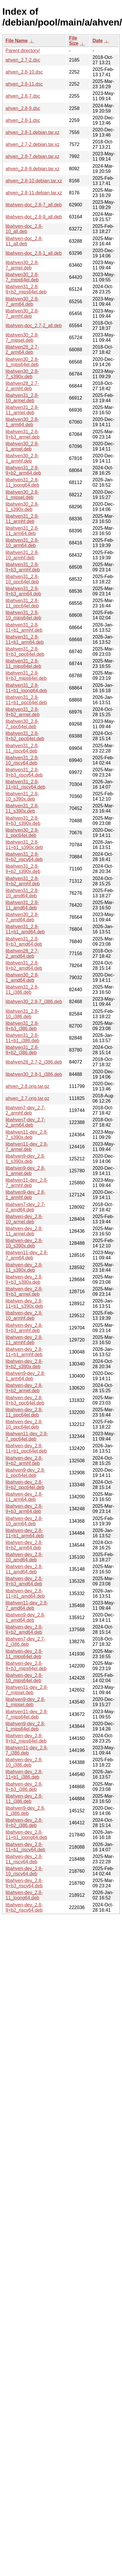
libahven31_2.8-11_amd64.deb (22, 905)
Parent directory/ (23, 50)
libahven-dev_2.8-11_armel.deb (24, 1231)
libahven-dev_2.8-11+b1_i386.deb (24, 1774)
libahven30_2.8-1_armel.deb (22, 446)
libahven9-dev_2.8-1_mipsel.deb (25, 1702)
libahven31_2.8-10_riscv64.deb (22, 760)
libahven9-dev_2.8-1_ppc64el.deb (25, 1473)
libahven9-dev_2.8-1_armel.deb (25, 1171)
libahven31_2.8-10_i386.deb (22, 1014)
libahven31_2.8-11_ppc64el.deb (22, 603)
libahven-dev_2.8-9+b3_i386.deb (24, 1787)
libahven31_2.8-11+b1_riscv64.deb (25, 784)
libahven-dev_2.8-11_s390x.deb (24, 1267)
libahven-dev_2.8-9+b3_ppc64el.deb (25, 1400)
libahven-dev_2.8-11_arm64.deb (24, 1497)
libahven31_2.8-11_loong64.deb (22, 482)
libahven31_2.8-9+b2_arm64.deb (23, 470)
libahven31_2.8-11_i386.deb (22, 989)
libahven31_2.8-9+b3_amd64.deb (24, 941)
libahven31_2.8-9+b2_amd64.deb (24, 965)
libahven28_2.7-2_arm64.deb (22, 349)
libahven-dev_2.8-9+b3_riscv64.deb (24, 1883)
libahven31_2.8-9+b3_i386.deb (22, 1026)
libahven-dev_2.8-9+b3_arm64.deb (24, 1509)
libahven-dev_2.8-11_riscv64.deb (24, 1859)
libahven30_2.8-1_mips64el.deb (22, 362)
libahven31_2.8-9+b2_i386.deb (22, 1050)
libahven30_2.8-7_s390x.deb (22, 374)
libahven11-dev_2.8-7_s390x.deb (27, 1135)
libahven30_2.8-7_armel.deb (22, 265)
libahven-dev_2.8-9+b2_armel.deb (24, 1388)
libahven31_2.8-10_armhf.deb (22, 555)
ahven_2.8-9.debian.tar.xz (32, 168)
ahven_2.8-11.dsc (24, 83)
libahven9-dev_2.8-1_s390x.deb (25, 1159)
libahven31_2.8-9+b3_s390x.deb (23, 821)
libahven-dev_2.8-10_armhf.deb (24, 1315)
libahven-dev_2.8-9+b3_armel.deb (24, 1291)
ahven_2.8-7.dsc (23, 96)
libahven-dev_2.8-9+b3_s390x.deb (24, 1279)
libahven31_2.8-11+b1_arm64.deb (25, 639)
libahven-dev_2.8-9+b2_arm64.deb (24, 1545)
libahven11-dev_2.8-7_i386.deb (27, 1750)
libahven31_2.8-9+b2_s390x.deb (23, 869)
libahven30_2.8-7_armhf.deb (22, 313)
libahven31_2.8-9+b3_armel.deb (22, 434)
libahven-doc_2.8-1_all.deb (34, 253)
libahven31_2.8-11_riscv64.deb (22, 748)
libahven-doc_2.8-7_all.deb (34, 204)
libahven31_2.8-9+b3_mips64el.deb (26, 675)
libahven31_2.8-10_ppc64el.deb (22, 579)
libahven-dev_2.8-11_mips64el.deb (24, 1654)
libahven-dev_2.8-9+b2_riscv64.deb (24, 1907)
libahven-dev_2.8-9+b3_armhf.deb (24, 1328)
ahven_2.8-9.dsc (23, 108)
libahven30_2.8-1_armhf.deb (22, 458)
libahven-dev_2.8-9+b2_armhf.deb (24, 1461)
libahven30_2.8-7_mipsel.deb (22, 337)
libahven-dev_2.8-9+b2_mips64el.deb (26, 1738)
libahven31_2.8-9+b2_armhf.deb (23, 881)
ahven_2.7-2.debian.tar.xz (32, 144)
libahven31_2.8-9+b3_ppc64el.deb (25, 651)
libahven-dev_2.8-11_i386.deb (24, 1799)
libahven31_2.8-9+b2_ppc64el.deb (25, 736)
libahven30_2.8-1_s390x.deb (22, 507)
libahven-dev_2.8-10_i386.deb (24, 1762)
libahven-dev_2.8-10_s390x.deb (24, 1243)
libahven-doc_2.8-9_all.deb (34, 216)
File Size (73, 40)
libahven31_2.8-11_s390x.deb (22, 808)
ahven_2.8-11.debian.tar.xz (34, 192)
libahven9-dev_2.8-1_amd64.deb (25, 1617)
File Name (17, 40)
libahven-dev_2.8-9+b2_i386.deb (24, 1823)
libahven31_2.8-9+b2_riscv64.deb (24, 857)
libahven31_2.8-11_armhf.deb (22, 519)
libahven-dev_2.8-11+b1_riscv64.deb (25, 1847)
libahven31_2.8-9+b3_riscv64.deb (24, 772)
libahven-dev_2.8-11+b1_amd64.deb (25, 1593)
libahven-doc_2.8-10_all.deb (24, 229)
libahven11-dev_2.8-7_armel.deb (27, 1147)
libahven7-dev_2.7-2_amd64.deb (25, 1207)
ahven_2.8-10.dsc (24, 71)
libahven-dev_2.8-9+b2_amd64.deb (24, 1629)
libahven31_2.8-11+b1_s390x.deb (24, 845)
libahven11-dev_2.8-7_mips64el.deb (27, 1714)
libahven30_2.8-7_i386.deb (34, 1001)
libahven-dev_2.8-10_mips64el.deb (24, 1678)
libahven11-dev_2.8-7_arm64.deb (27, 1255)
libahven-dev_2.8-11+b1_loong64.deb (26, 1835)
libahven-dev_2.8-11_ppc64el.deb (24, 1412)
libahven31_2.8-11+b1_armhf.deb (24, 627)
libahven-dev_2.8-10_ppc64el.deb (24, 1424)
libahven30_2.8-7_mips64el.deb (22, 277)
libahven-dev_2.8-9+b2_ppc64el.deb (25, 1485)
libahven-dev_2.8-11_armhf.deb (24, 1340)
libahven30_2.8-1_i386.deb (34, 1074)
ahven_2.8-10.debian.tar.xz (34, 180)
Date (97, 40)
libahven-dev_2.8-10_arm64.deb (24, 1521)
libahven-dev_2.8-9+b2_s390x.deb (24, 1364)
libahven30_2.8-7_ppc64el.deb (22, 724)
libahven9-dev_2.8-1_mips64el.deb (25, 1726)
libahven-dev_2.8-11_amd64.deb (24, 1569)
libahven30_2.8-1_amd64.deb (22, 977)
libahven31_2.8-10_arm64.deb (22, 543)
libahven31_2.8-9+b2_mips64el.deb (26, 289)
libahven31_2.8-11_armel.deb (22, 410)
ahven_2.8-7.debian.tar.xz (32, 156)
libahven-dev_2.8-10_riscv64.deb (24, 1871)
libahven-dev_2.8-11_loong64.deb (24, 1895)
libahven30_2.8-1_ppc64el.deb (22, 833)
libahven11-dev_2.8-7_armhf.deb (27, 1183)
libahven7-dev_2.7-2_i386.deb (25, 1641)
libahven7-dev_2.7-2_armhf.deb (25, 1110)
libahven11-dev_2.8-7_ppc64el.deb (27, 1436)
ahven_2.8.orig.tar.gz (27, 1086)
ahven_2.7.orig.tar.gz (27, 1098)
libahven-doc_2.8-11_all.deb (24, 241)
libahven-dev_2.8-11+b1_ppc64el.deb (26, 1448)
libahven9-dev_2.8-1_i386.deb (25, 1811)
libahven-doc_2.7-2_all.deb (34, 325)
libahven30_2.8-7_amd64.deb (22, 917)
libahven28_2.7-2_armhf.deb (22, 386)
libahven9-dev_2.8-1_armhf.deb (25, 1195)
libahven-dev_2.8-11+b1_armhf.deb (24, 1352)
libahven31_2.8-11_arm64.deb (22, 531)
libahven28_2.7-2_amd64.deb (22, 953)
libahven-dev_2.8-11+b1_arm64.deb (25, 1533)
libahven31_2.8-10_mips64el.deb (23, 615)
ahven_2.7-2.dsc (23, 59)
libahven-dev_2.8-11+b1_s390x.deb (24, 1303)
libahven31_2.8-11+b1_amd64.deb (25, 929)
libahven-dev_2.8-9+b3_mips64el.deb (26, 1666)
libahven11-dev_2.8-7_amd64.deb (27, 1605)
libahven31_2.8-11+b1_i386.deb (22, 1038)
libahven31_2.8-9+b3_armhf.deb (23, 567)
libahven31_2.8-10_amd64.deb (22, 893)
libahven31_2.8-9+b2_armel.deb (22, 712)
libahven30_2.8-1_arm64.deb (22, 422)
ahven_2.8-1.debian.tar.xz (32, 132)
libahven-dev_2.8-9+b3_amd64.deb (24, 1581)
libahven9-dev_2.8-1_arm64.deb (25, 1376)
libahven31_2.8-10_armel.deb (22, 398)
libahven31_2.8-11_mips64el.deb (23, 663)
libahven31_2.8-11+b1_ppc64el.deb (26, 700)
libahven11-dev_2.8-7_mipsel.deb (27, 1690)
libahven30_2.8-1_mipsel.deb (22, 495)
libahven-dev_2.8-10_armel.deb (24, 1219)
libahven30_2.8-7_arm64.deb (22, 301)
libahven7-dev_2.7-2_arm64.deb (25, 1122)
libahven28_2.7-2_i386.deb (34, 1061)
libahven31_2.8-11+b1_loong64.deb (26, 688)
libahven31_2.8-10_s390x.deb (22, 796)
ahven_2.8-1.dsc (23, 120)
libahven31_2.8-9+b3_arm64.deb (23, 591)
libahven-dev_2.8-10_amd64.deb (24, 1557)
